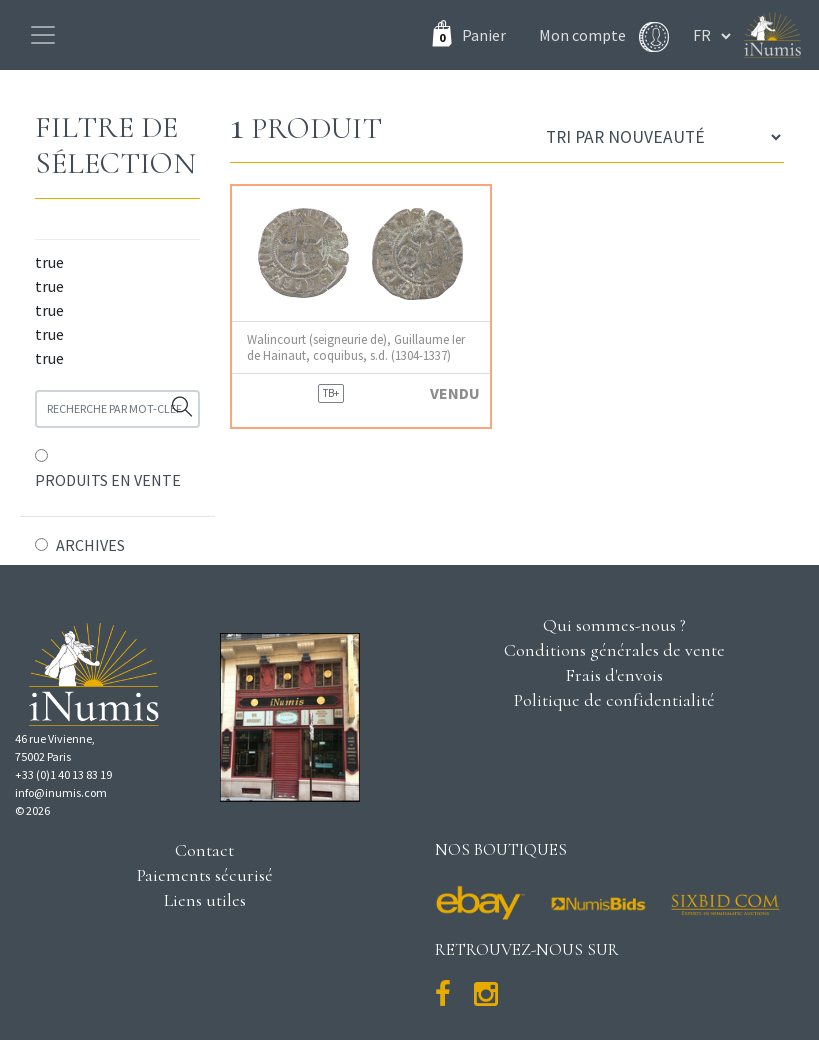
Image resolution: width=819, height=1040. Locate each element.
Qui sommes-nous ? (614, 625)
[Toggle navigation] (43, 35)
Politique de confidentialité (614, 700)
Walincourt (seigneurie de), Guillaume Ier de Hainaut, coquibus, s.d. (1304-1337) (356, 347)
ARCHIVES (90, 545)
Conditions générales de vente (614, 650)
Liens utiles (205, 900)
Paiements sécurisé (205, 875)
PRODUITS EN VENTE (108, 480)
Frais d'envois (614, 675)
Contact (204, 850)
